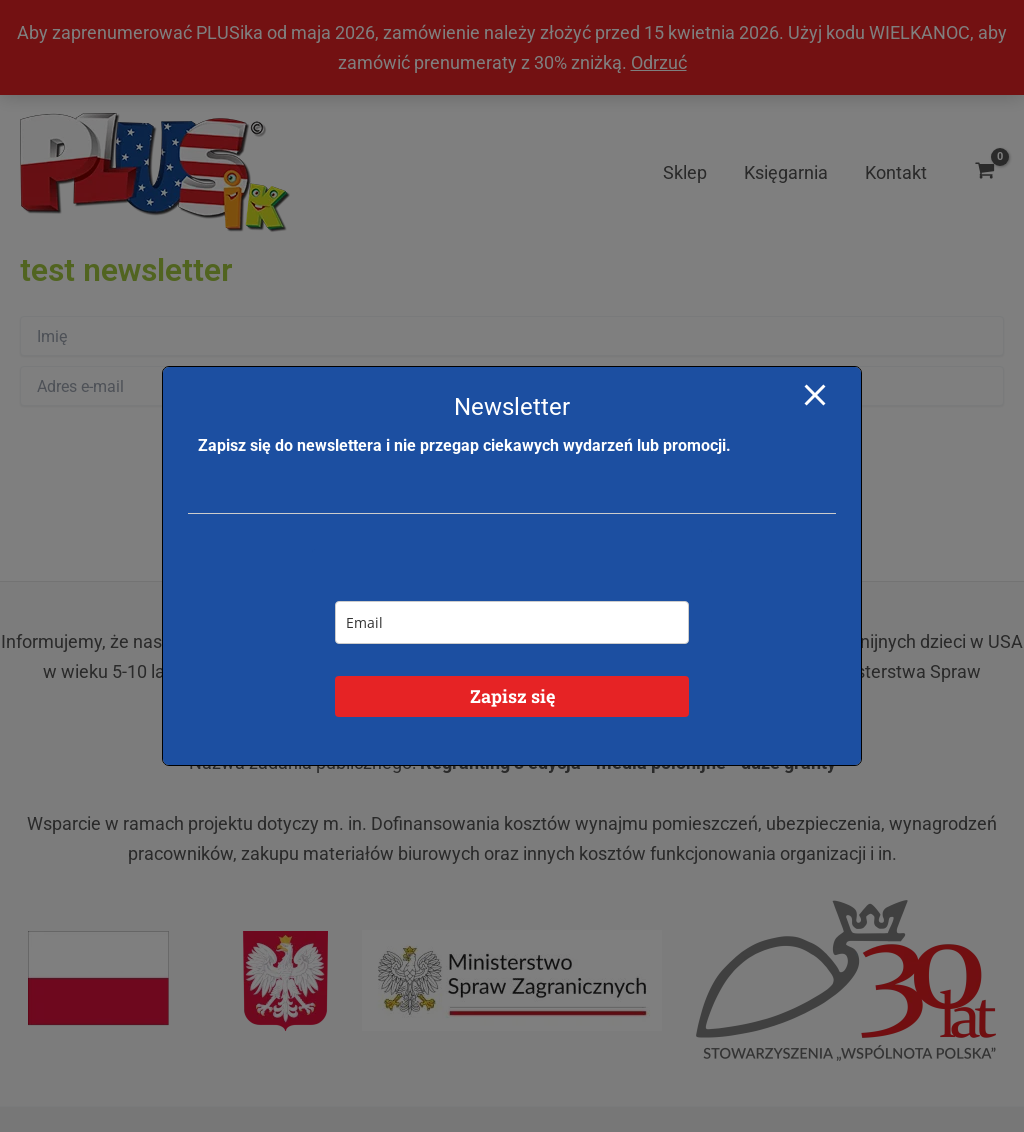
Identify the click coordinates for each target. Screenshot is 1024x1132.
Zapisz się (512, 696)
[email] (512, 622)
